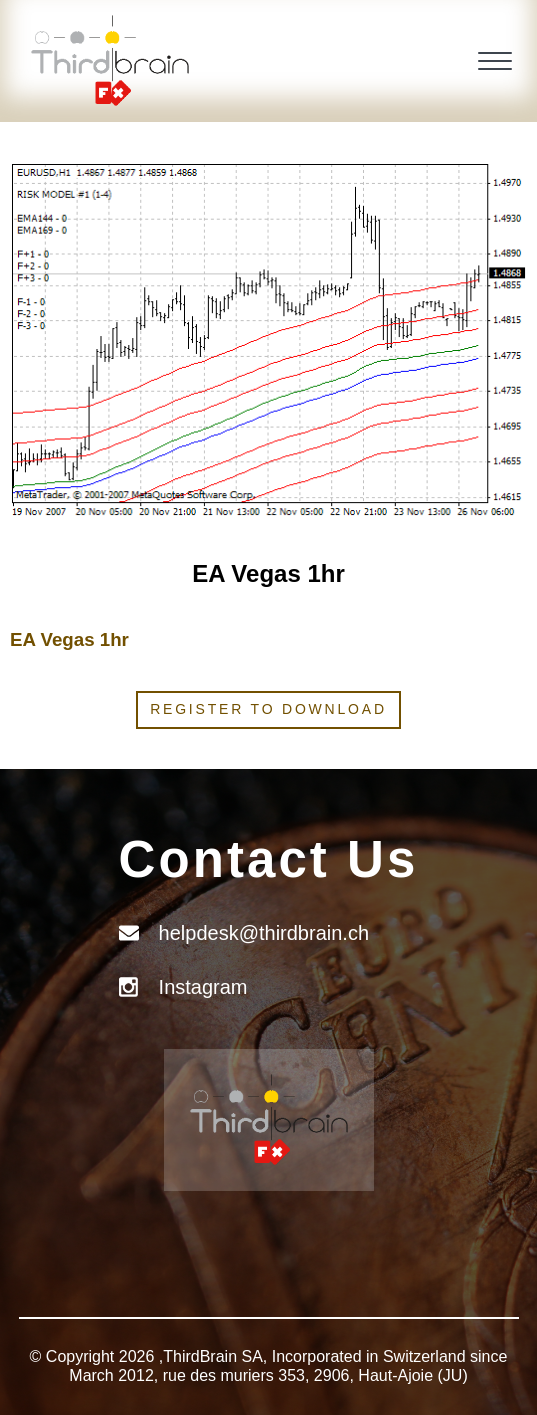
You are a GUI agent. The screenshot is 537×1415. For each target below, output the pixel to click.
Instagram (203, 987)
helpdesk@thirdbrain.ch (264, 933)
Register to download (268, 709)
